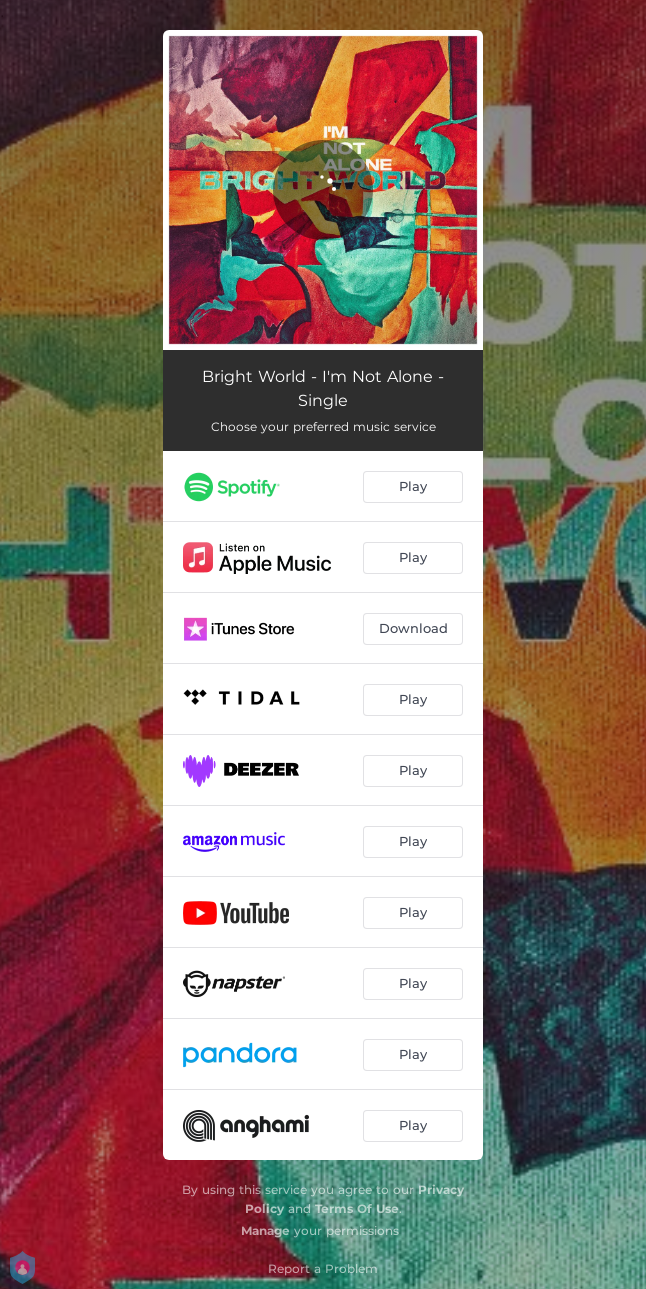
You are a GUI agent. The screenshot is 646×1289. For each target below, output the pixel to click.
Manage (265, 1230)
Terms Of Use (357, 1208)
